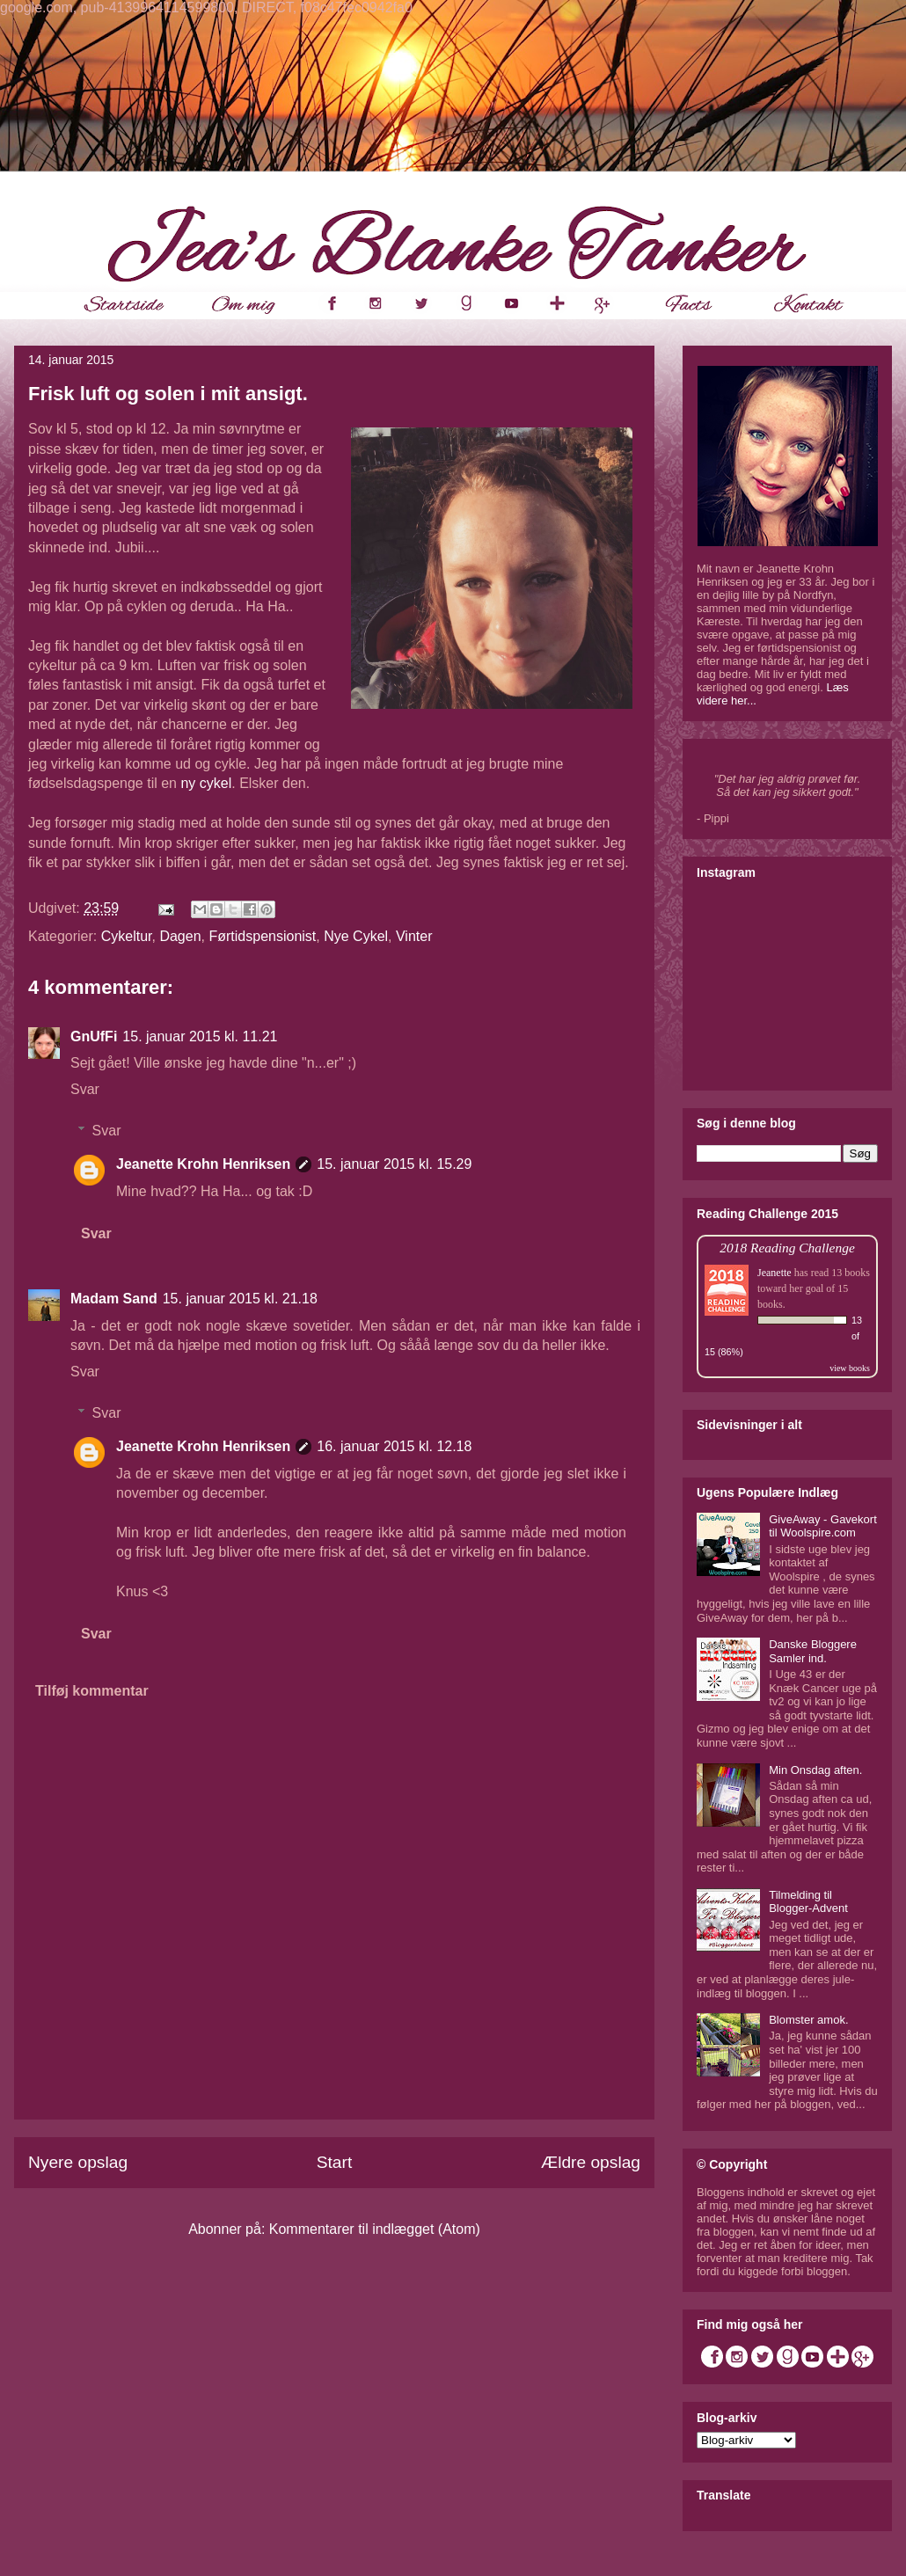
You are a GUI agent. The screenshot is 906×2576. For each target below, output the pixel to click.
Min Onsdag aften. (815, 1770)
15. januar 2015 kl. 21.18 (240, 1298)
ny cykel (205, 783)
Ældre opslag (590, 2162)
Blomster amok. (808, 2019)
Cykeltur (126, 936)
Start (335, 2162)
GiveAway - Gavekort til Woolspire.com (823, 1526)
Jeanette (774, 1272)
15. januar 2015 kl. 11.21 (199, 1036)
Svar (84, 1089)
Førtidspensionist (262, 936)
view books (849, 1368)
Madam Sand (113, 1298)
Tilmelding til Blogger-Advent (808, 1902)
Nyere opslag (78, 2162)
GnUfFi (93, 1036)
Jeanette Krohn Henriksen (203, 1164)
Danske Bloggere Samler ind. (813, 1651)
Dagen (180, 936)
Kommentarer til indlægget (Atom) (374, 2229)
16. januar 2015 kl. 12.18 (394, 1446)
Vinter (414, 936)
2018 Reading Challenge (787, 1247)
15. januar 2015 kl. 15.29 (394, 1164)
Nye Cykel (356, 936)
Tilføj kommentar (92, 1690)
